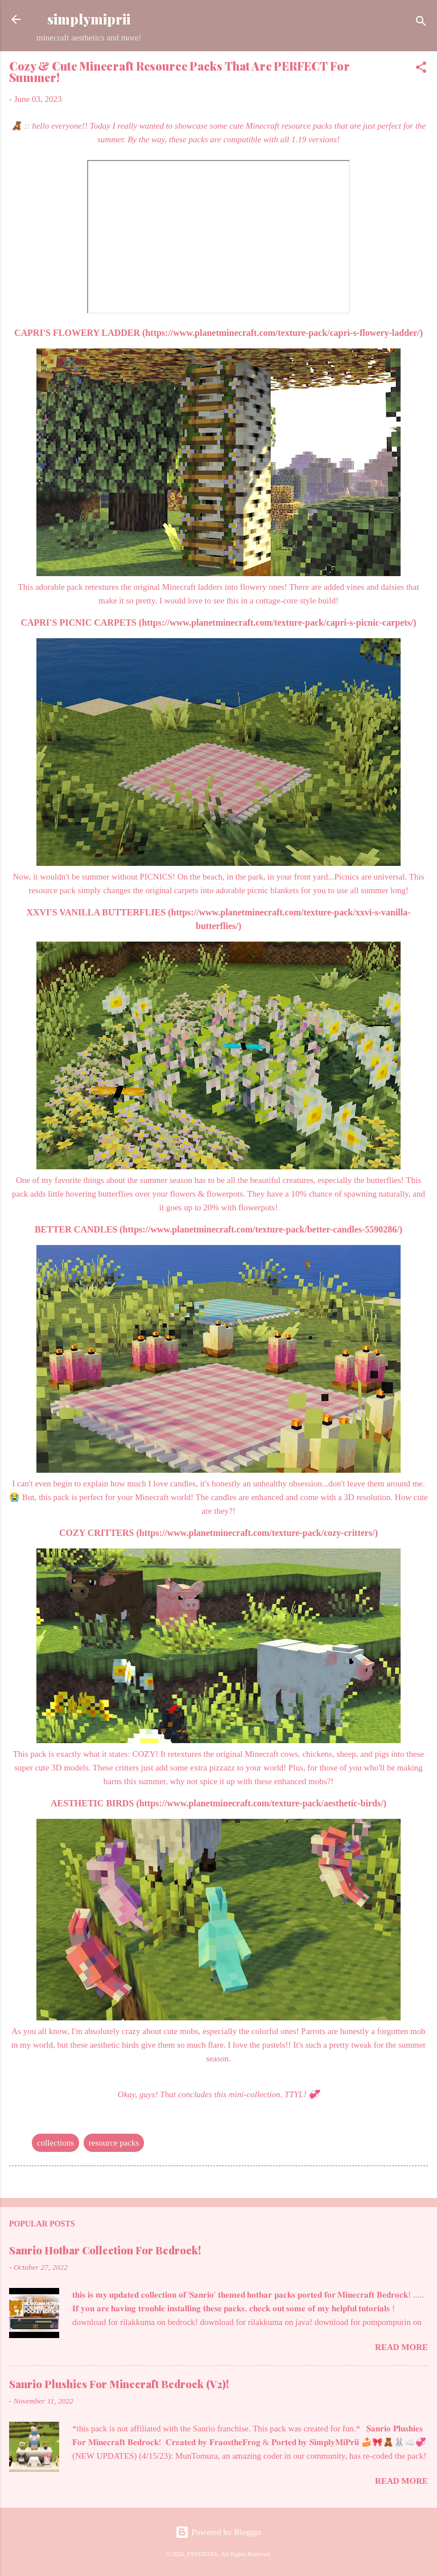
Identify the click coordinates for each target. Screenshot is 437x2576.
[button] (421, 69)
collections (55, 2142)
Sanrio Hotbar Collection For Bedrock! (105, 2250)
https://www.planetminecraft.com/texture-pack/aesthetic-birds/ (261, 1803)
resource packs (114, 2142)
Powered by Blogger (218, 2532)
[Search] (421, 23)
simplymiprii (88, 19)
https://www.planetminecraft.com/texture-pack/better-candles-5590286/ (261, 1229)
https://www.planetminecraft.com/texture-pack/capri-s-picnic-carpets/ (277, 622)
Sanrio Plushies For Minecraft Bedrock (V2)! (119, 2384)
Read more (401, 2347)
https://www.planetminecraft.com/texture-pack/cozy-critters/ (257, 1533)
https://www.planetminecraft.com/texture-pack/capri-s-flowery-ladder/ (282, 333)
